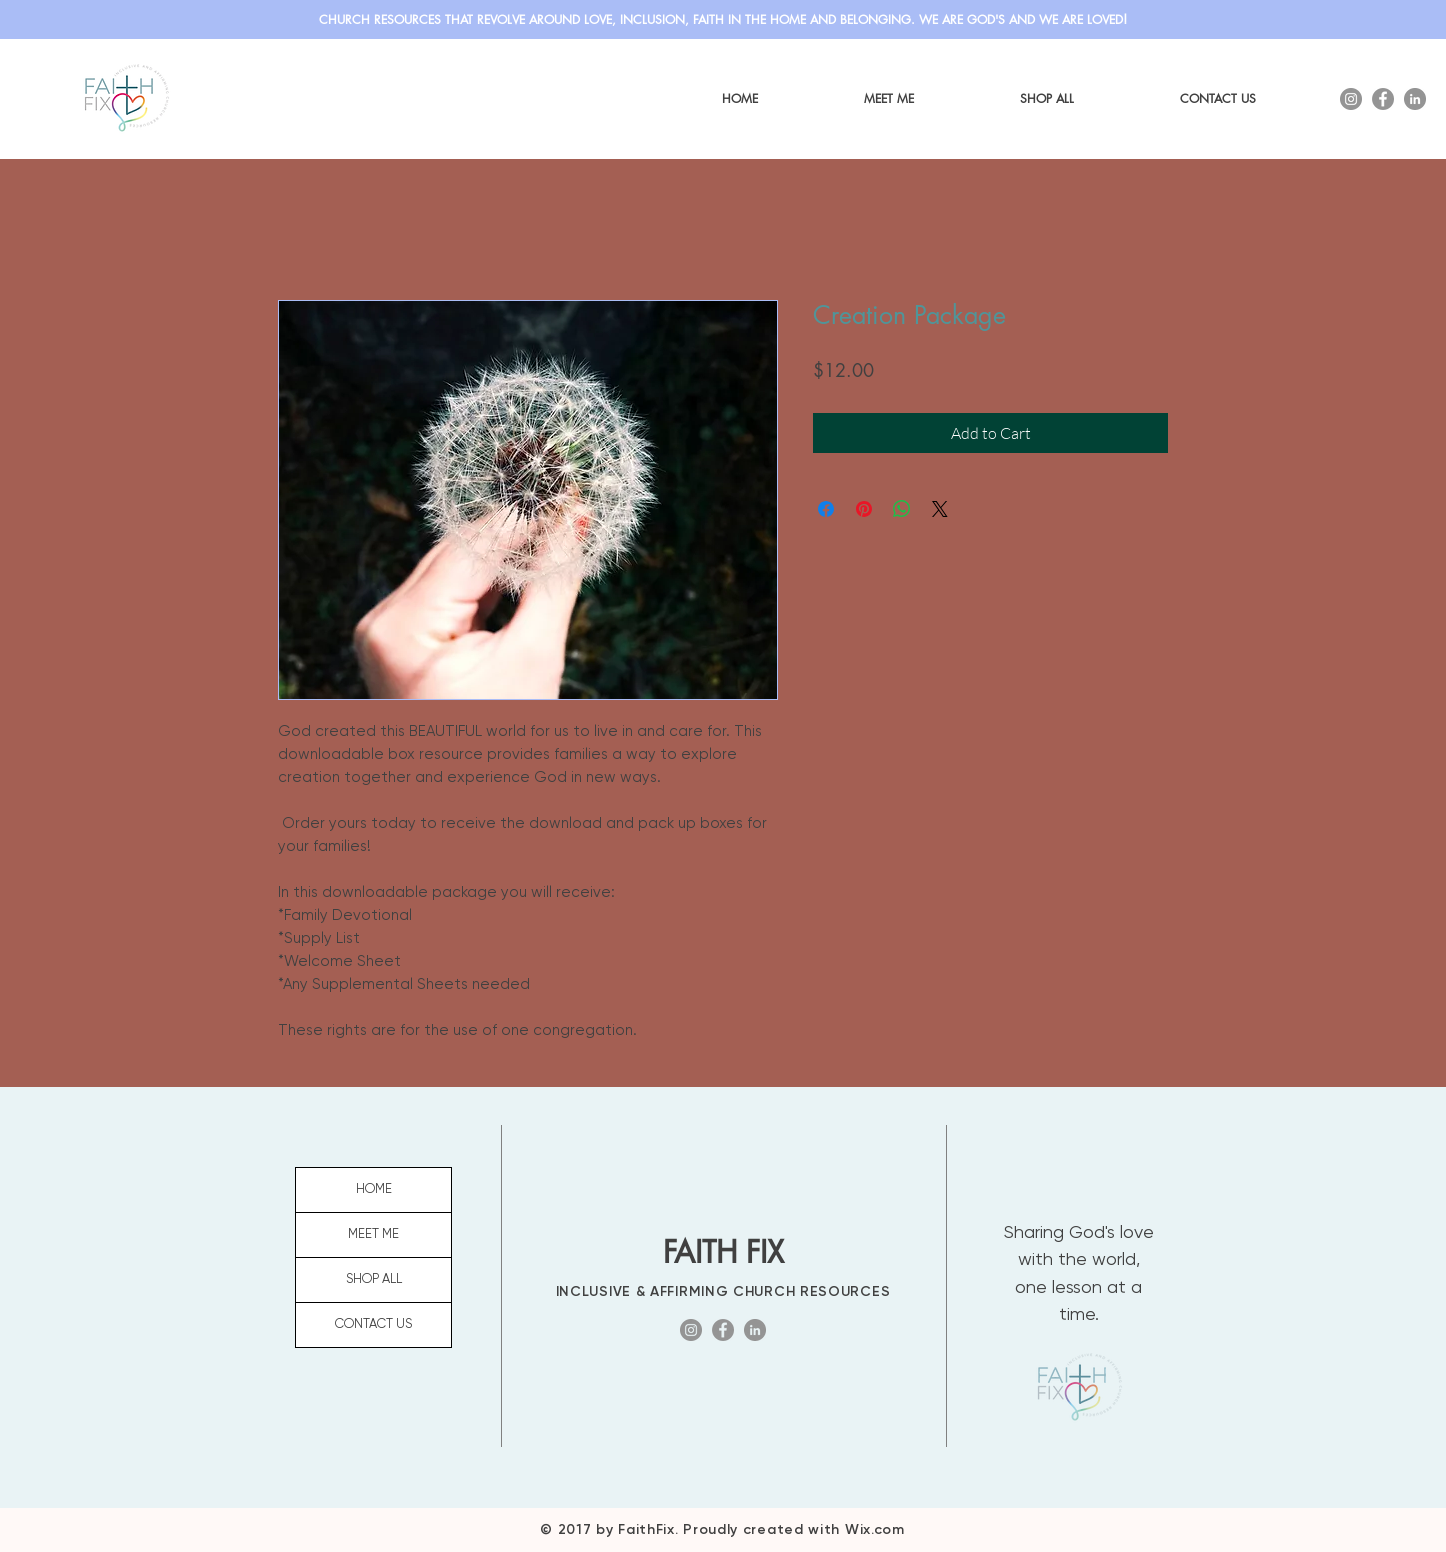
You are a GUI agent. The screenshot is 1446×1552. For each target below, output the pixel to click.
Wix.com (875, 1529)
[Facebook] (1383, 99)
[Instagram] (1351, 99)
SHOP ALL (374, 1279)
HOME (374, 1189)
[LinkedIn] (1415, 99)
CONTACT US (373, 1324)
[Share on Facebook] (826, 509)
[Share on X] (940, 509)
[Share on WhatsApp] (902, 509)
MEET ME (373, 1234)
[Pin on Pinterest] (864, 509)
